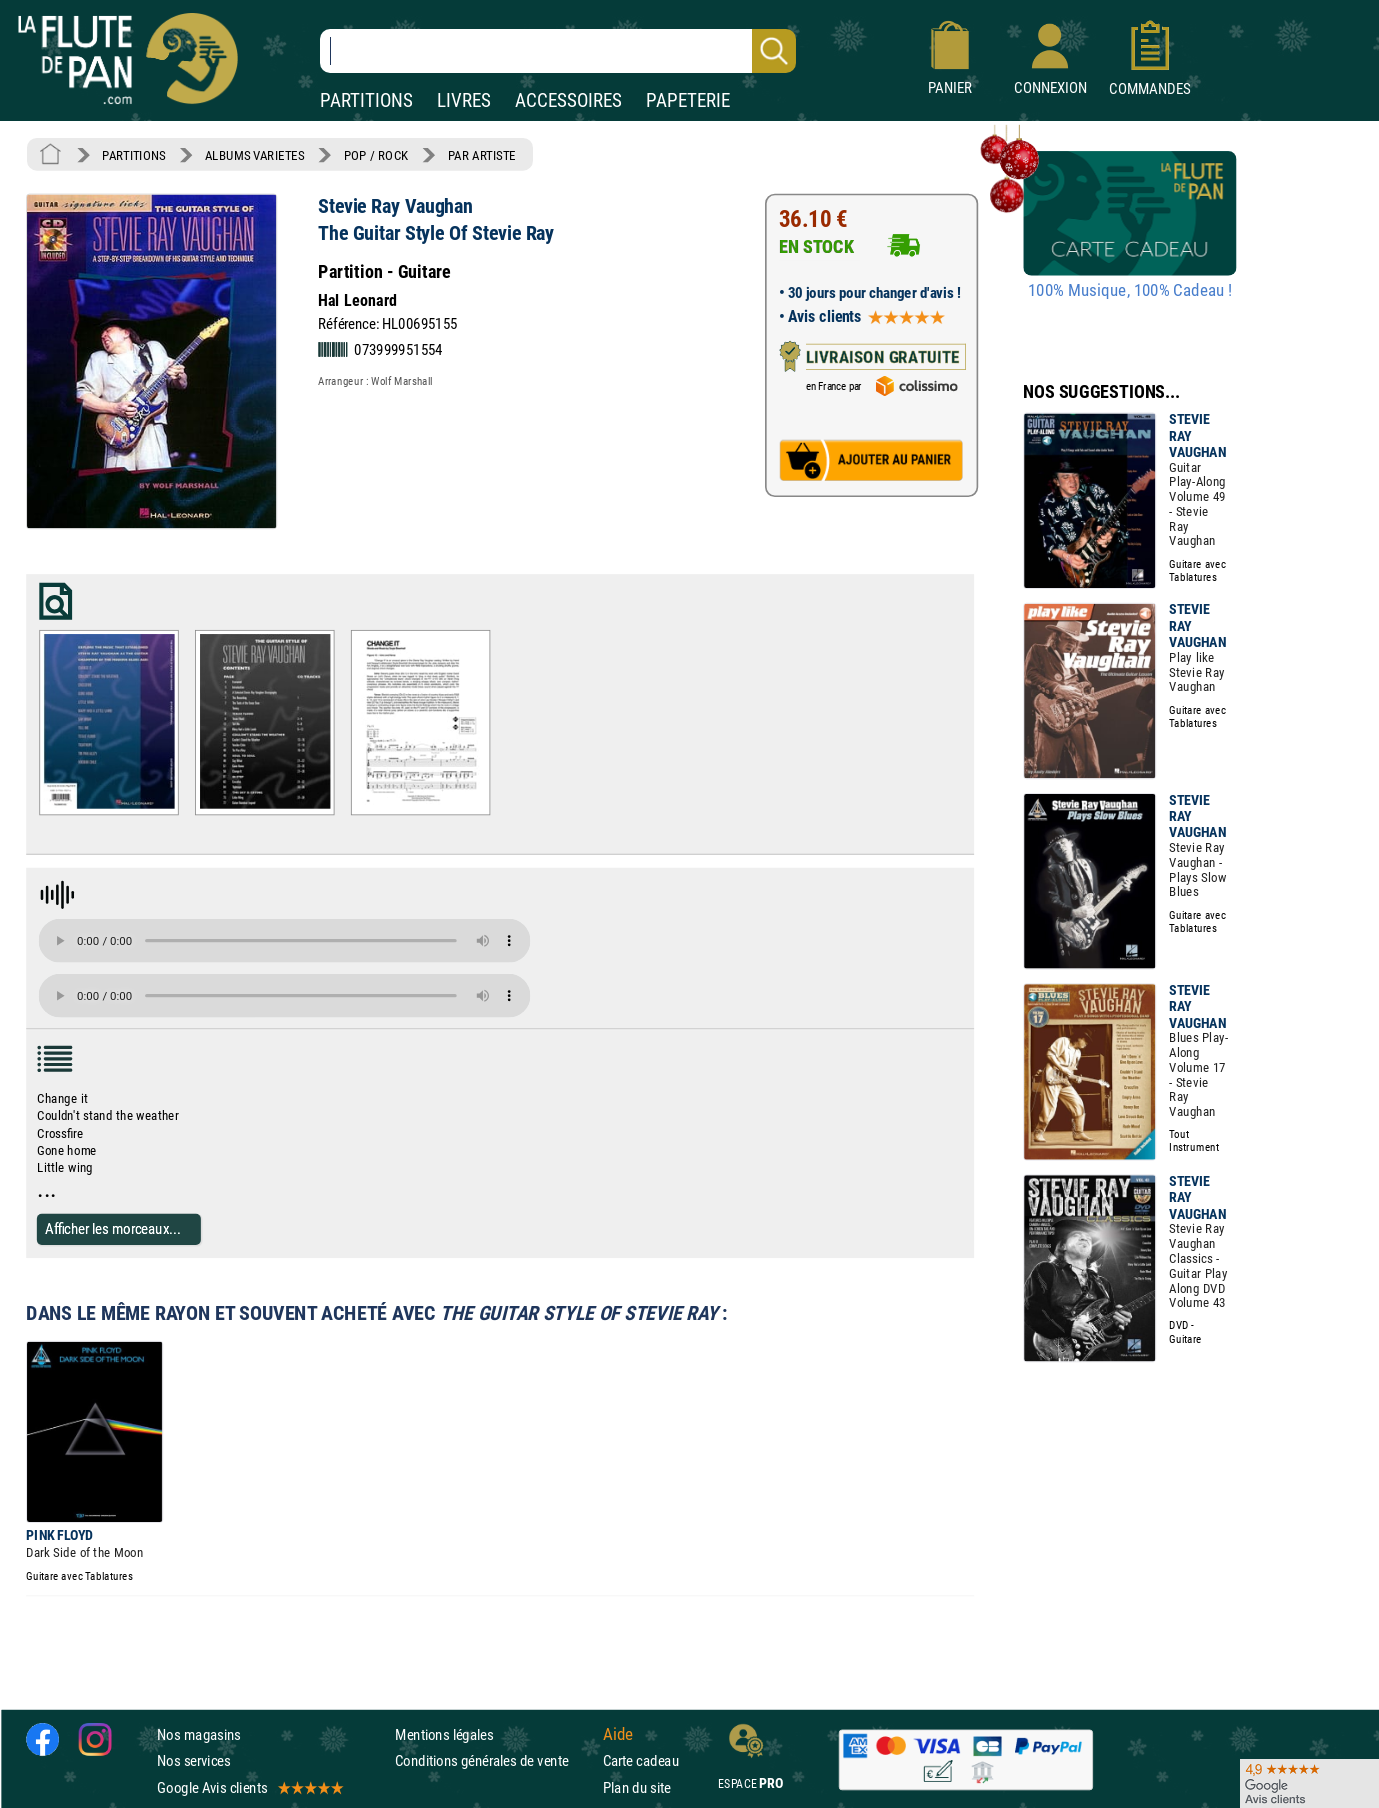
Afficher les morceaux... (113, 1228)
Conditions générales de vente (494, 1761)
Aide (618, 1735)
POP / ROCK (376, 155)
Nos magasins (199, 1734)
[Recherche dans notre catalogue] (558, 51)
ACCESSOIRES (568, 100)
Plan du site (637, 1787)
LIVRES (464, 100)
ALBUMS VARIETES (254, 155)
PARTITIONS (366, 100)
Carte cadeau (641, 1761)
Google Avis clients (249, 1787)
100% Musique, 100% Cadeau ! (1130, 291)
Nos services (193, 1761)
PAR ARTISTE (482, 155)
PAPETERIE (688, 100)
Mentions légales (444, 1734)
